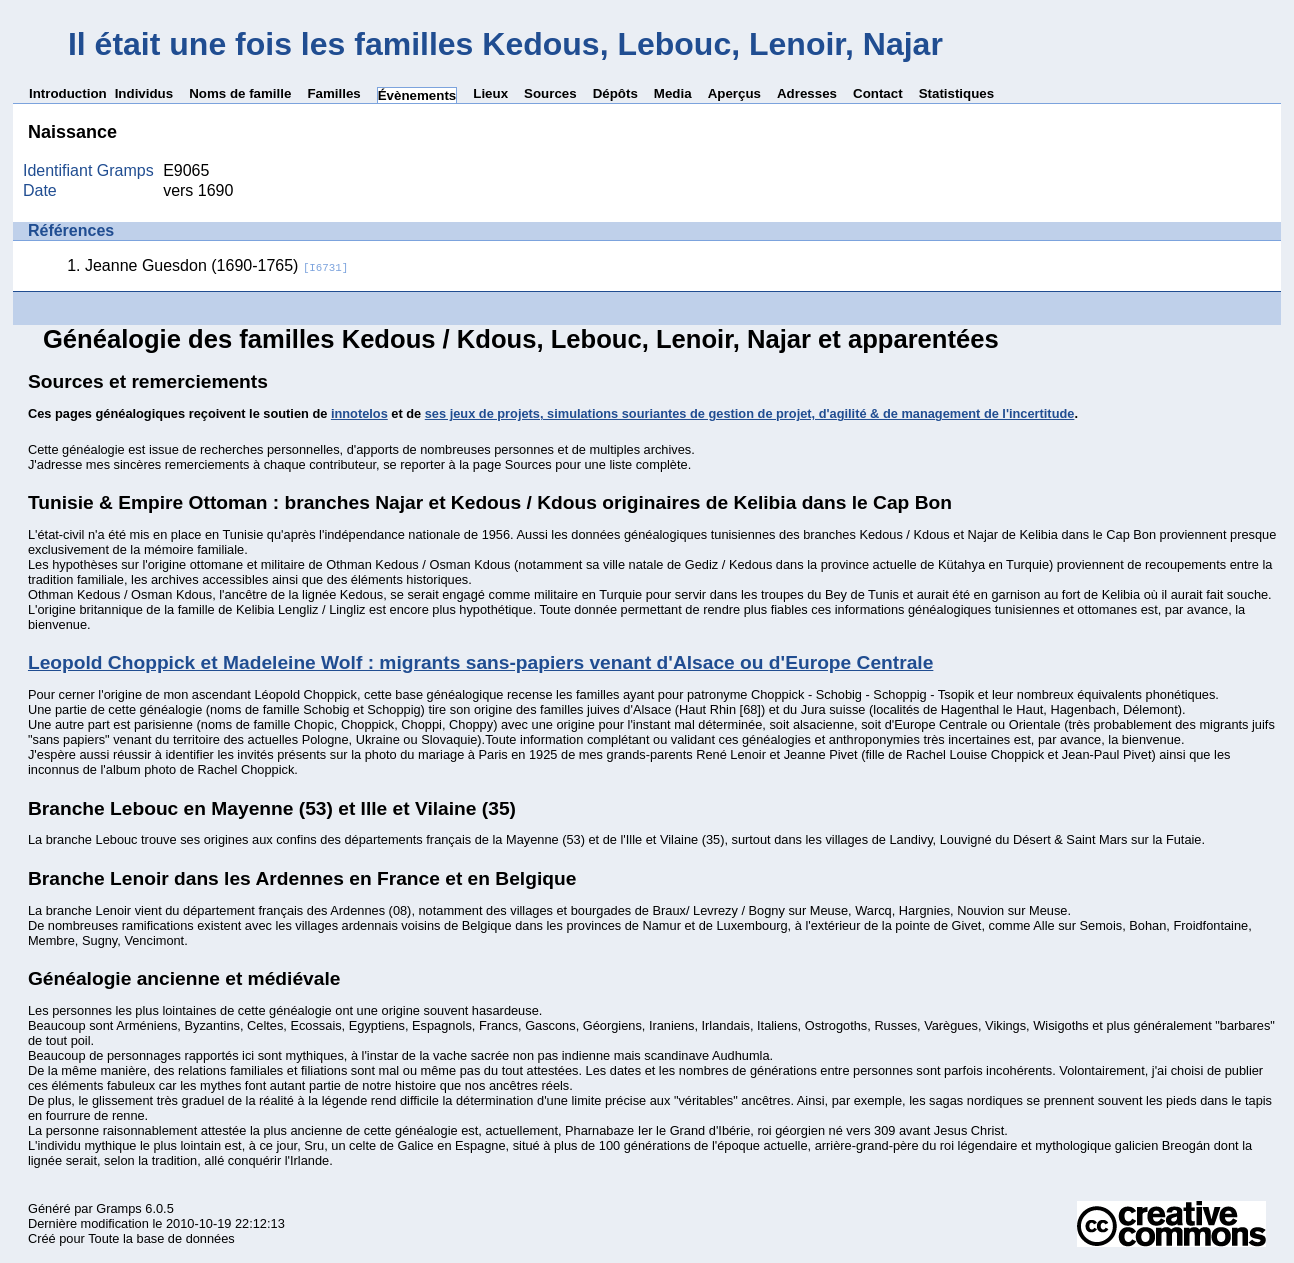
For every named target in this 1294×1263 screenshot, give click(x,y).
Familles (333, 93)
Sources (550, 93)
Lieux (490, 93)
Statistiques (957, 93)
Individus (144, 93)
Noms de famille (240, 93)
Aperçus (734, 93)
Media (673, 93)
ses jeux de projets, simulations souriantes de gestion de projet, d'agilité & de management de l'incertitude (750, 413)
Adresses (807, 93)
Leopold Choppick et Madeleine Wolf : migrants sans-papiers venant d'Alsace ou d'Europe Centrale (480, 662)
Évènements (417, 95)
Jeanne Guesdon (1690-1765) (216, 265)
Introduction (68, 93)
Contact (878, 93)
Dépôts (615, 93)
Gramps (119, 1208)
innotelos (359, 413)
